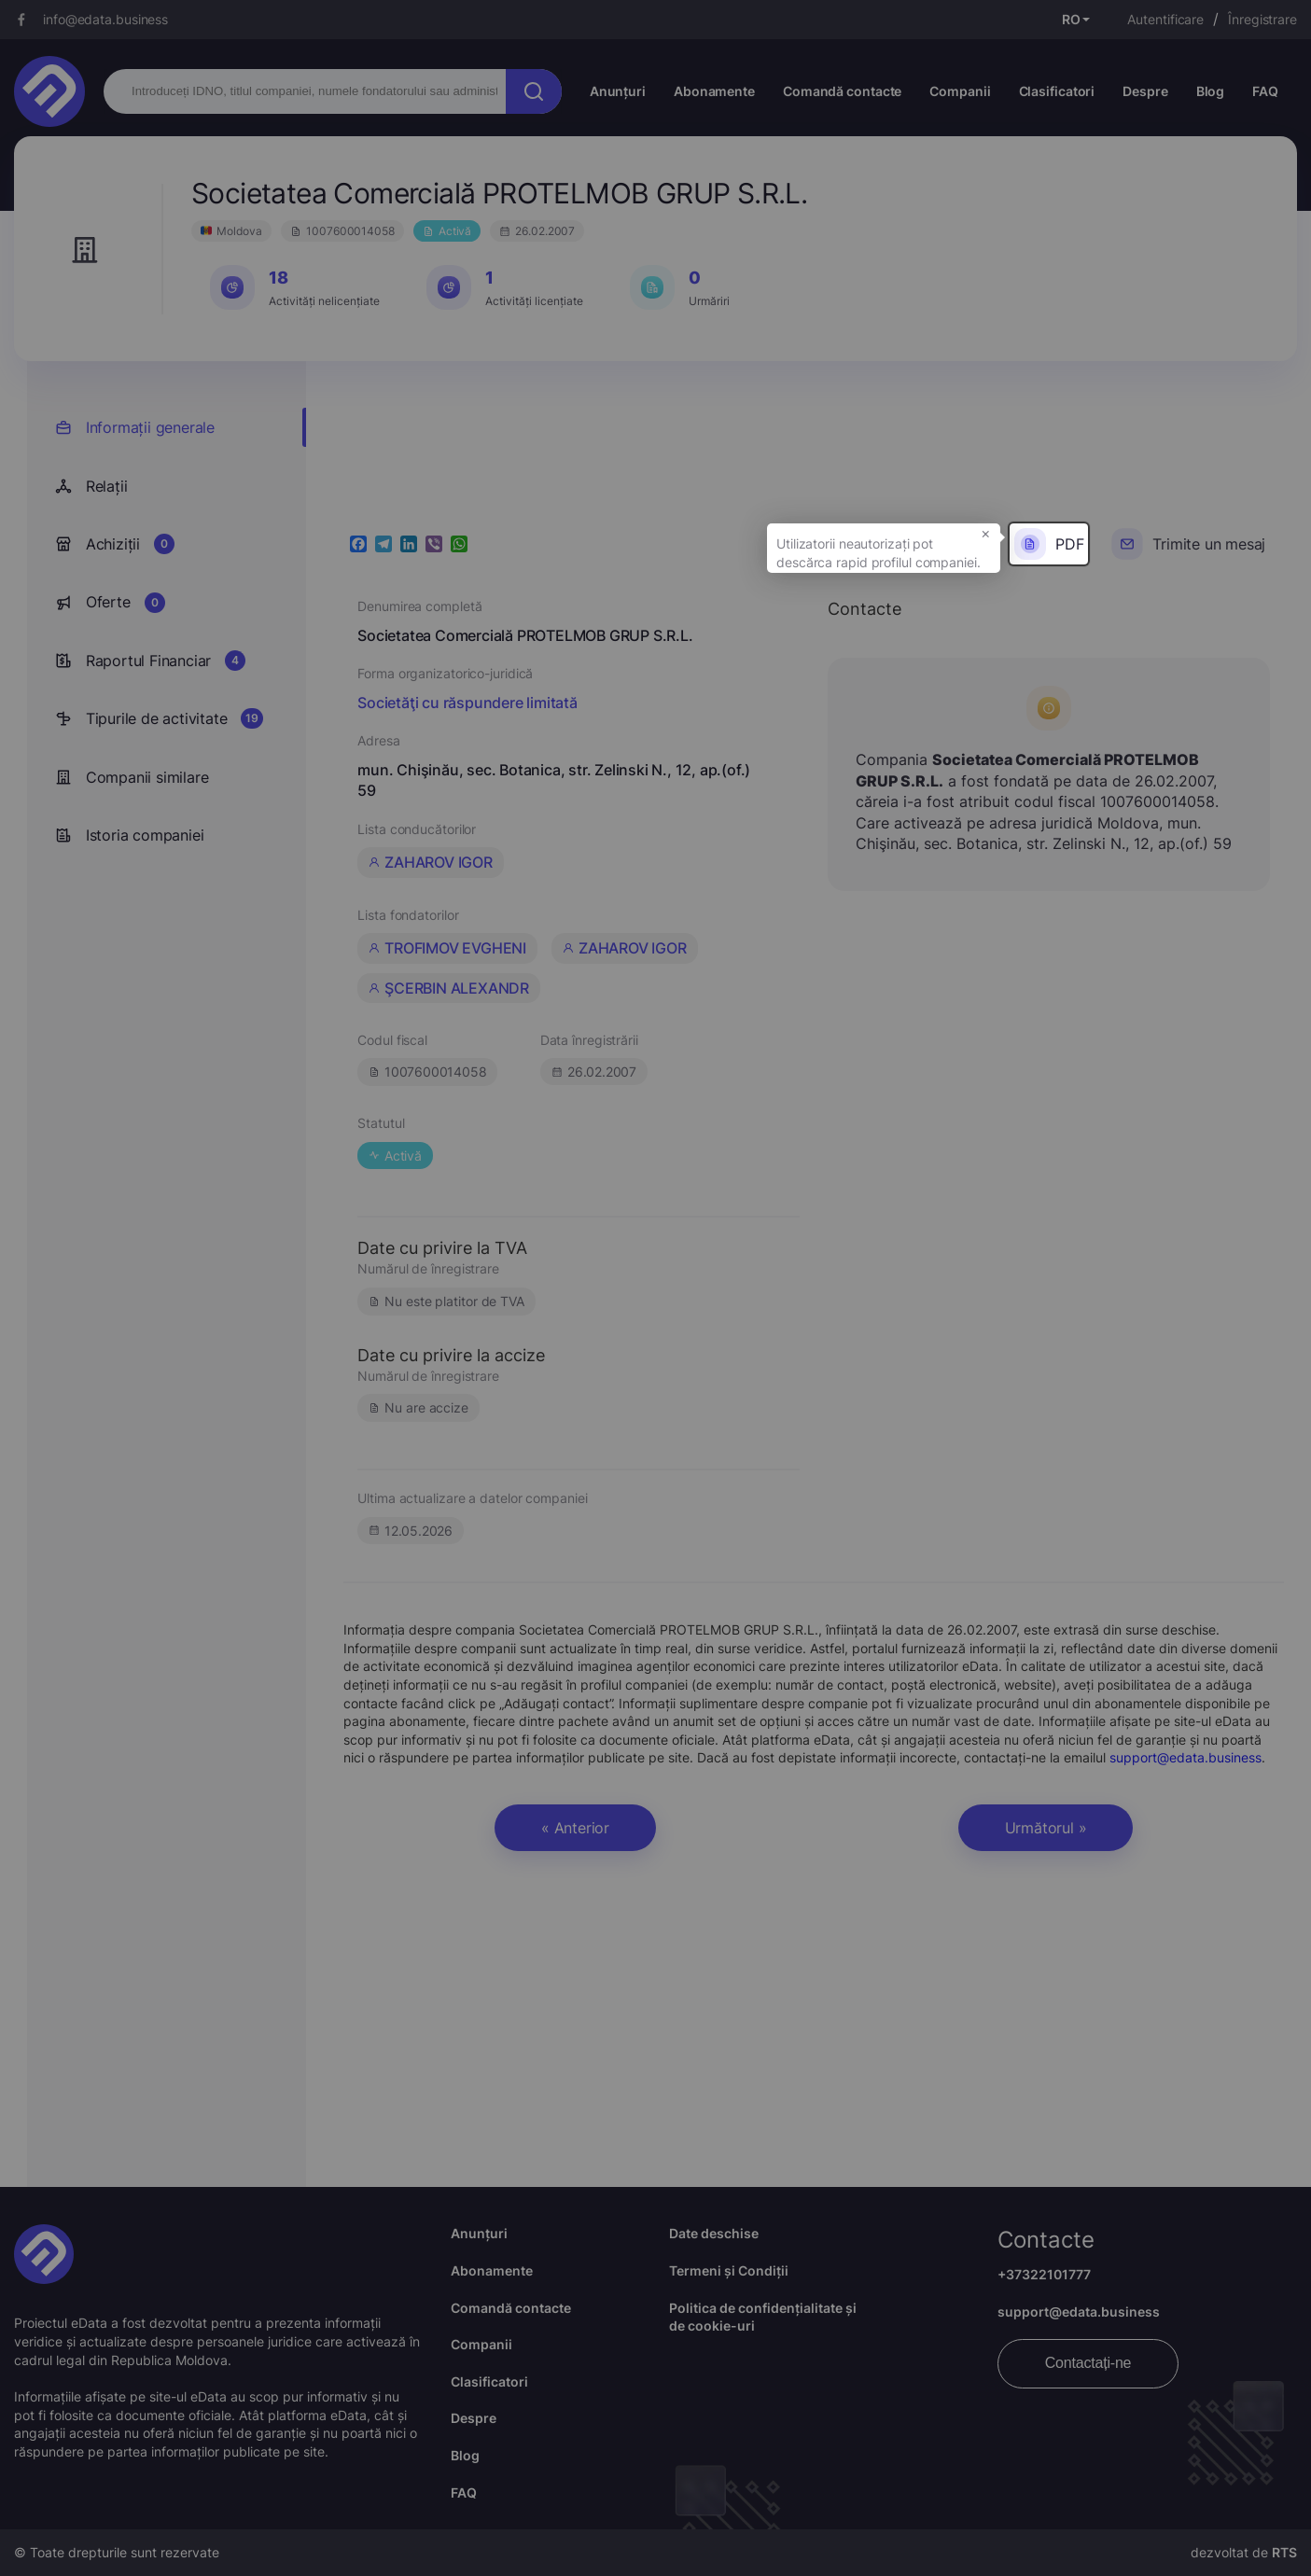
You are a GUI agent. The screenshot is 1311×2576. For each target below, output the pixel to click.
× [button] (986, 532)
